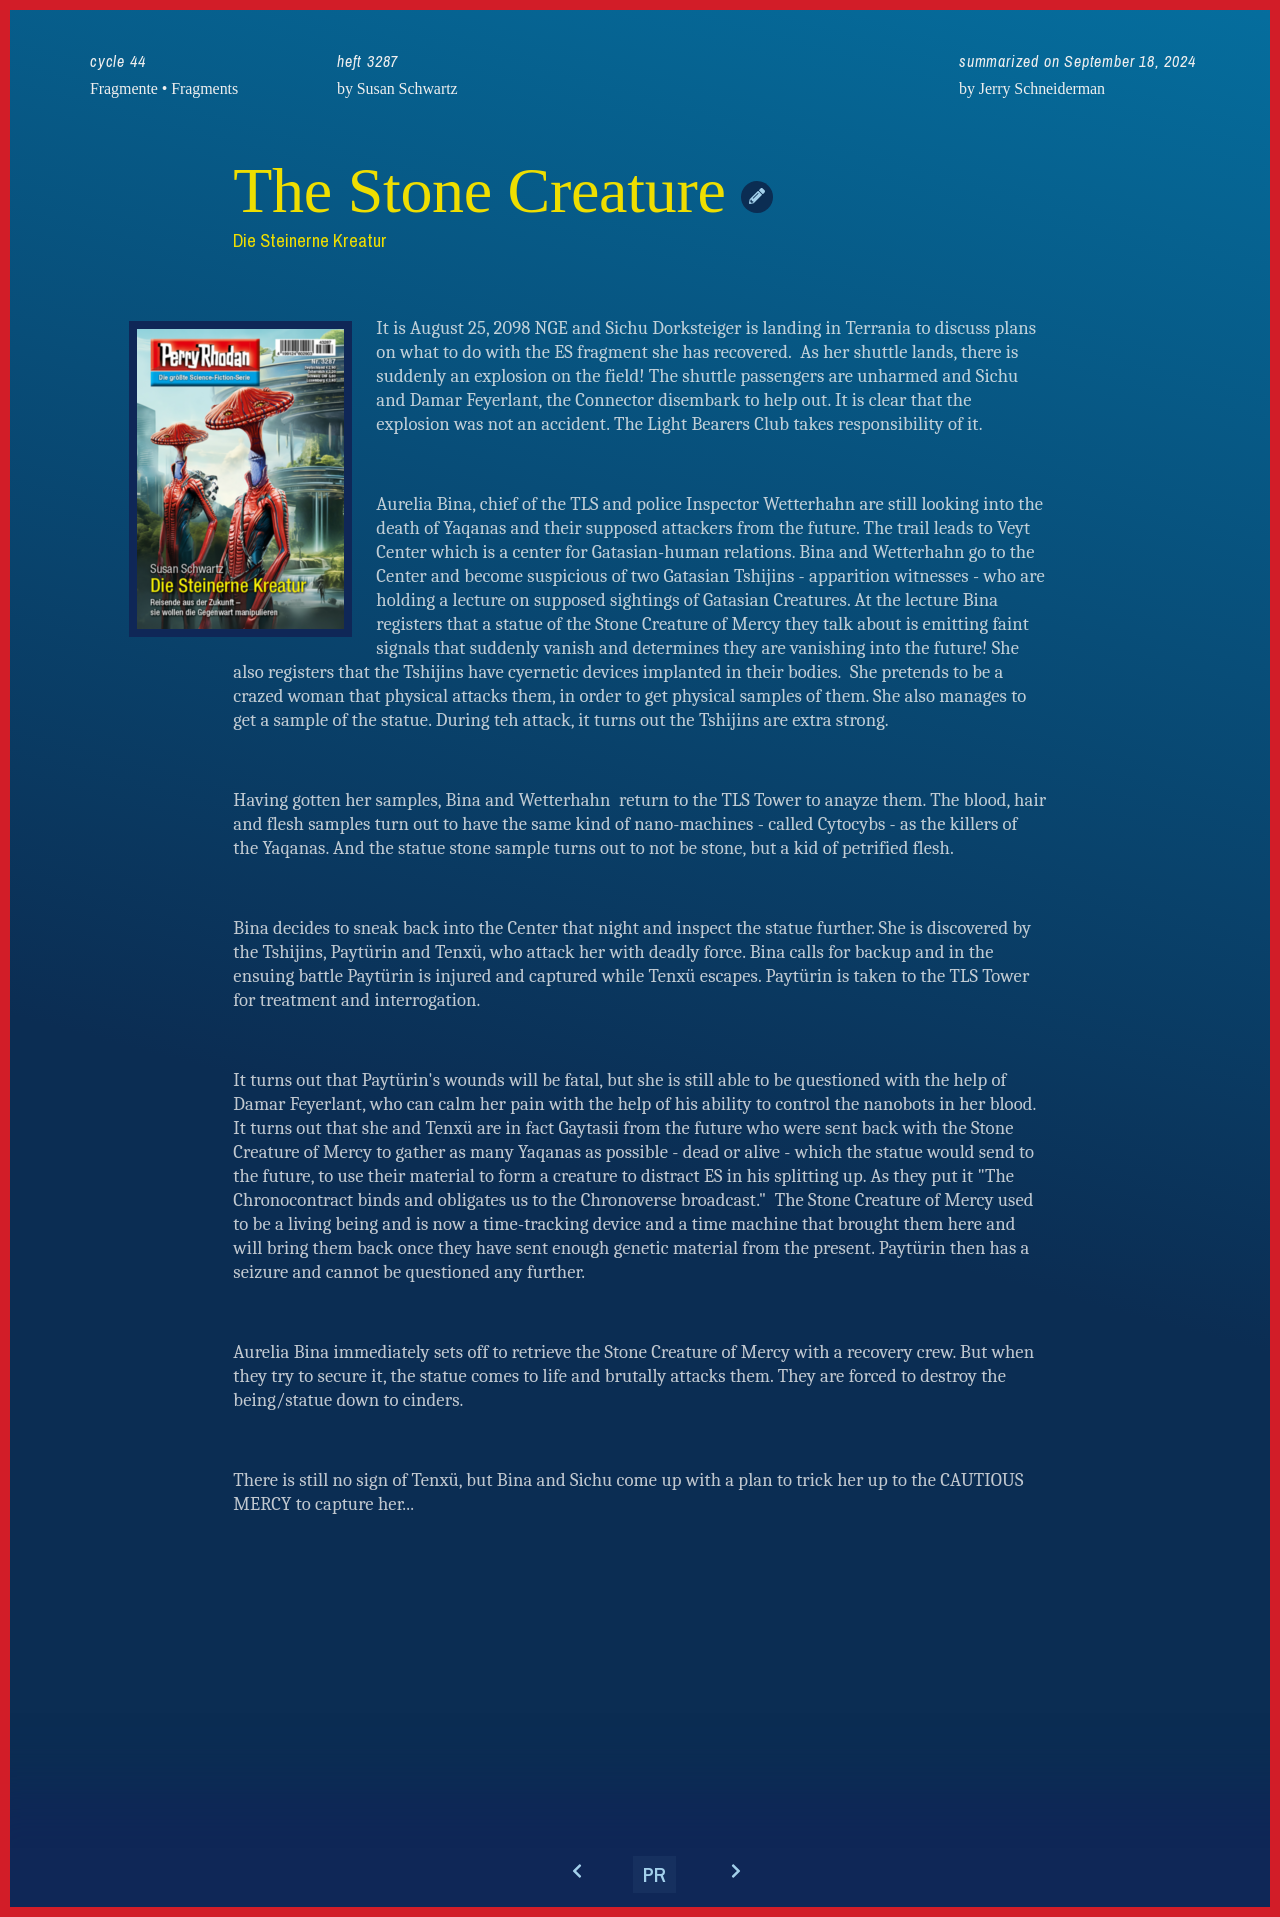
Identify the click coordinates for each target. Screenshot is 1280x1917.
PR (654, 1874)
